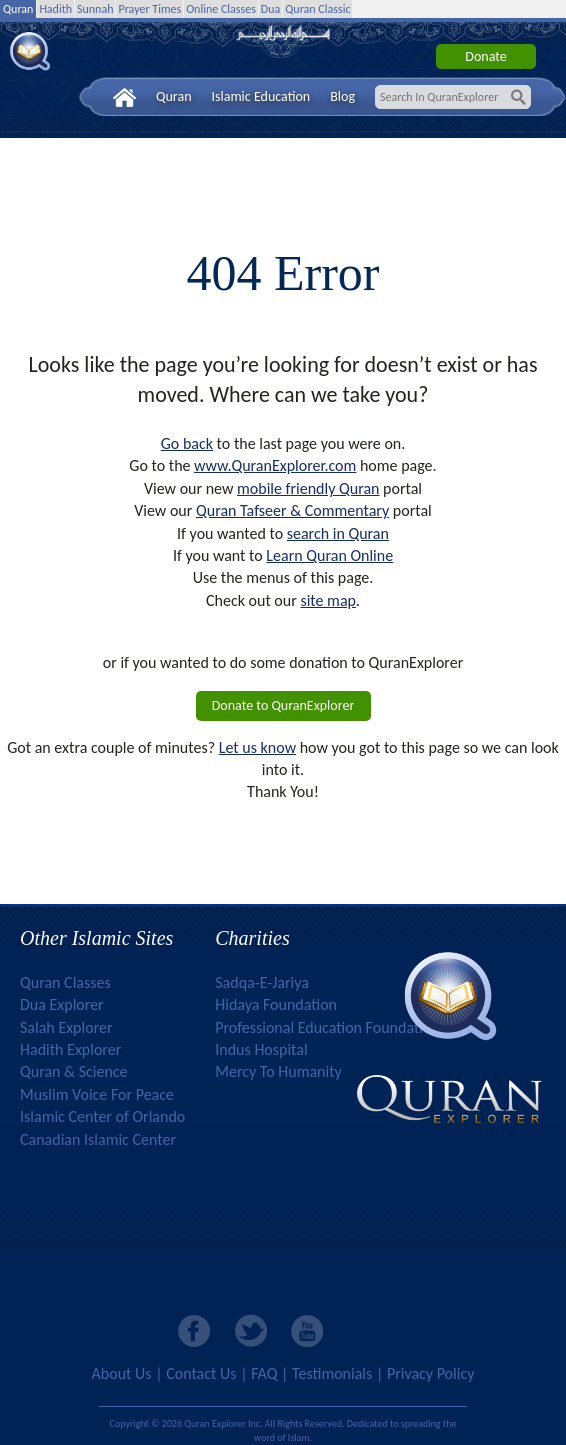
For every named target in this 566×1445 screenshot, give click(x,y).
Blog (342, 96)
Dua (270, 9)
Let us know (257, 747)
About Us (122, 1373)
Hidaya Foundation (276, 1004)
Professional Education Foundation (327, 1027)
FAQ (264, 1373)
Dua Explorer (62, 1004)
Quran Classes (65, 982)
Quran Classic (317, 9)
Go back (187, 443)
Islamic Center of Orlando (102, 1116)
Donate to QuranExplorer (283, 705)
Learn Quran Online (329, 555)
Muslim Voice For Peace (97, 1094)
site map (328, 600)
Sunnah (95, 9)
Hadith (55, 9)
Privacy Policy (431, 1373)
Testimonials (332, 1373)
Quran (18, 9)
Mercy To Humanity (278, 1071)
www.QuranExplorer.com (275, 465)
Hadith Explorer (70, 1049)
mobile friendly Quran (308, 488)
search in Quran (338, 533)
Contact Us (201, 1373)
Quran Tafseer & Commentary (292, 510)
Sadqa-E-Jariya (262, 982)
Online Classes (221, 9)
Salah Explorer (66, 1027)
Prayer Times (149, 9)
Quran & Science (74, 1071)
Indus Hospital (261, 1049)
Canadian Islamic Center (98, 1139)
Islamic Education (261, 96)
